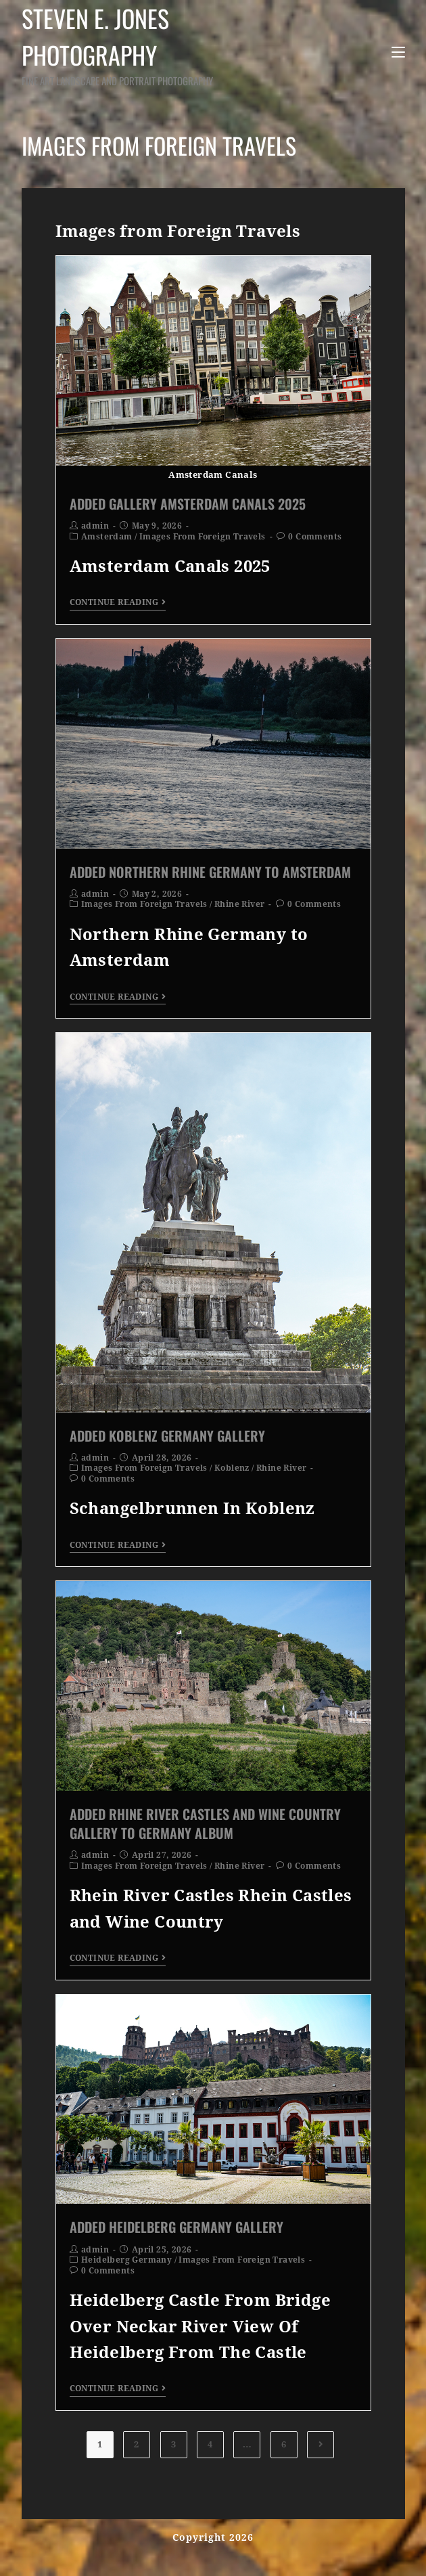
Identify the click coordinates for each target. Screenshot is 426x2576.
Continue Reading (118, 602)
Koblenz (232, 1468)
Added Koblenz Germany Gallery (167, 1435)
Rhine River (239, 904)
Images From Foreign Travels (202, 536)
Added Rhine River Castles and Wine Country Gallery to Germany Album (205, 1823)
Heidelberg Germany (126, 2260)
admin (95, 526)
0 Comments (314, 536)
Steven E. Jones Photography (133, 44)
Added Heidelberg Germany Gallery (176, 2227)
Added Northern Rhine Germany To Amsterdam (210, 872)
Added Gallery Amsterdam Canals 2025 (188, 503)
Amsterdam (107, 536)
